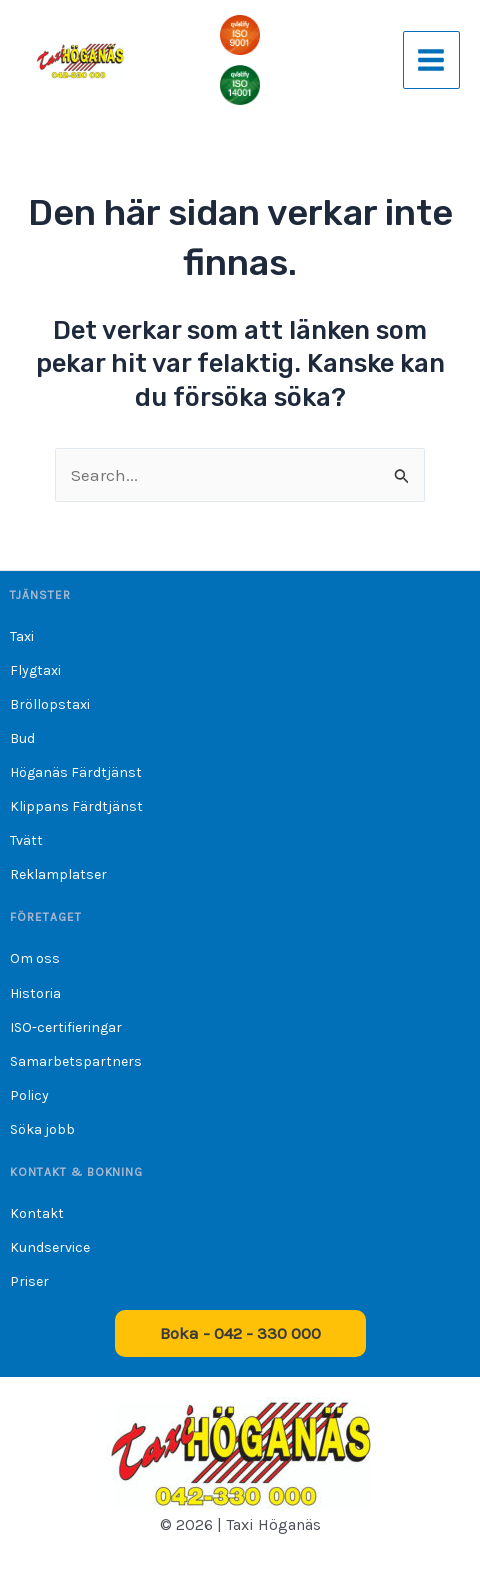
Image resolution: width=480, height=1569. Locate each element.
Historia (35, 993)
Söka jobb (42, 1129)
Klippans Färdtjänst (76, 806)
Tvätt (26, 840)
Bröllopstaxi (50, 704)
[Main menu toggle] (432, 60)
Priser (29, 1281)
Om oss (35, 958)
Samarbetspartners (76, 1061)
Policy (29, 1095)
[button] (240, 1333)
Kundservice (50, 1247)
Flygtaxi (35, 670)
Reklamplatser (58, 874)
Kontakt (37, 1213)
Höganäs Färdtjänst (76, 772)
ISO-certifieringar (66, 1027)
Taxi (22, 636)
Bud (22, 738)
